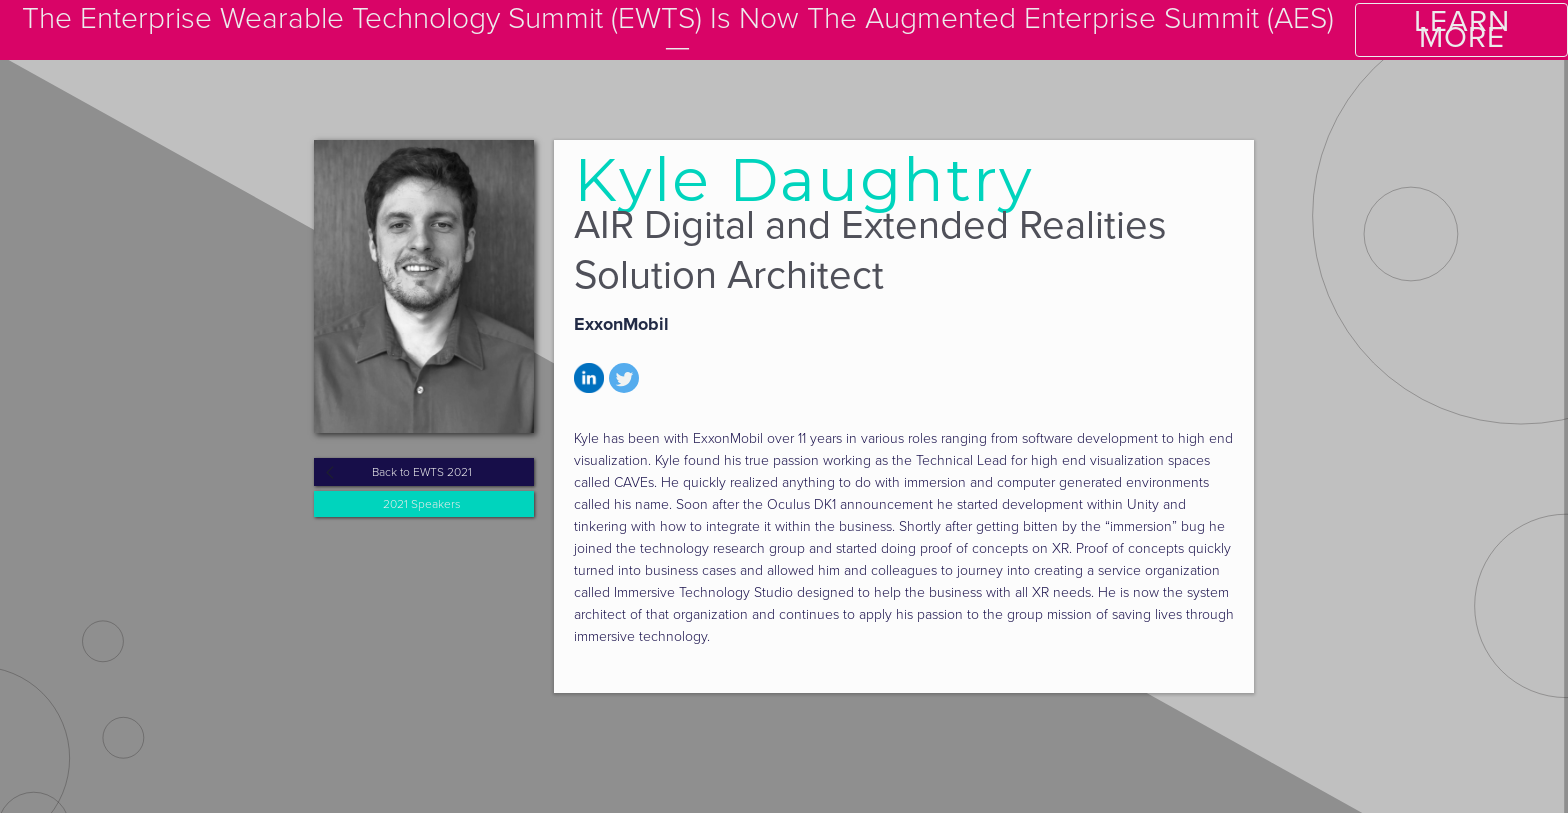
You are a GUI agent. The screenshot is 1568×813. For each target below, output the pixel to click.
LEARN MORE (1462, 29)
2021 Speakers (422, 504)
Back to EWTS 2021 (422, 472)
